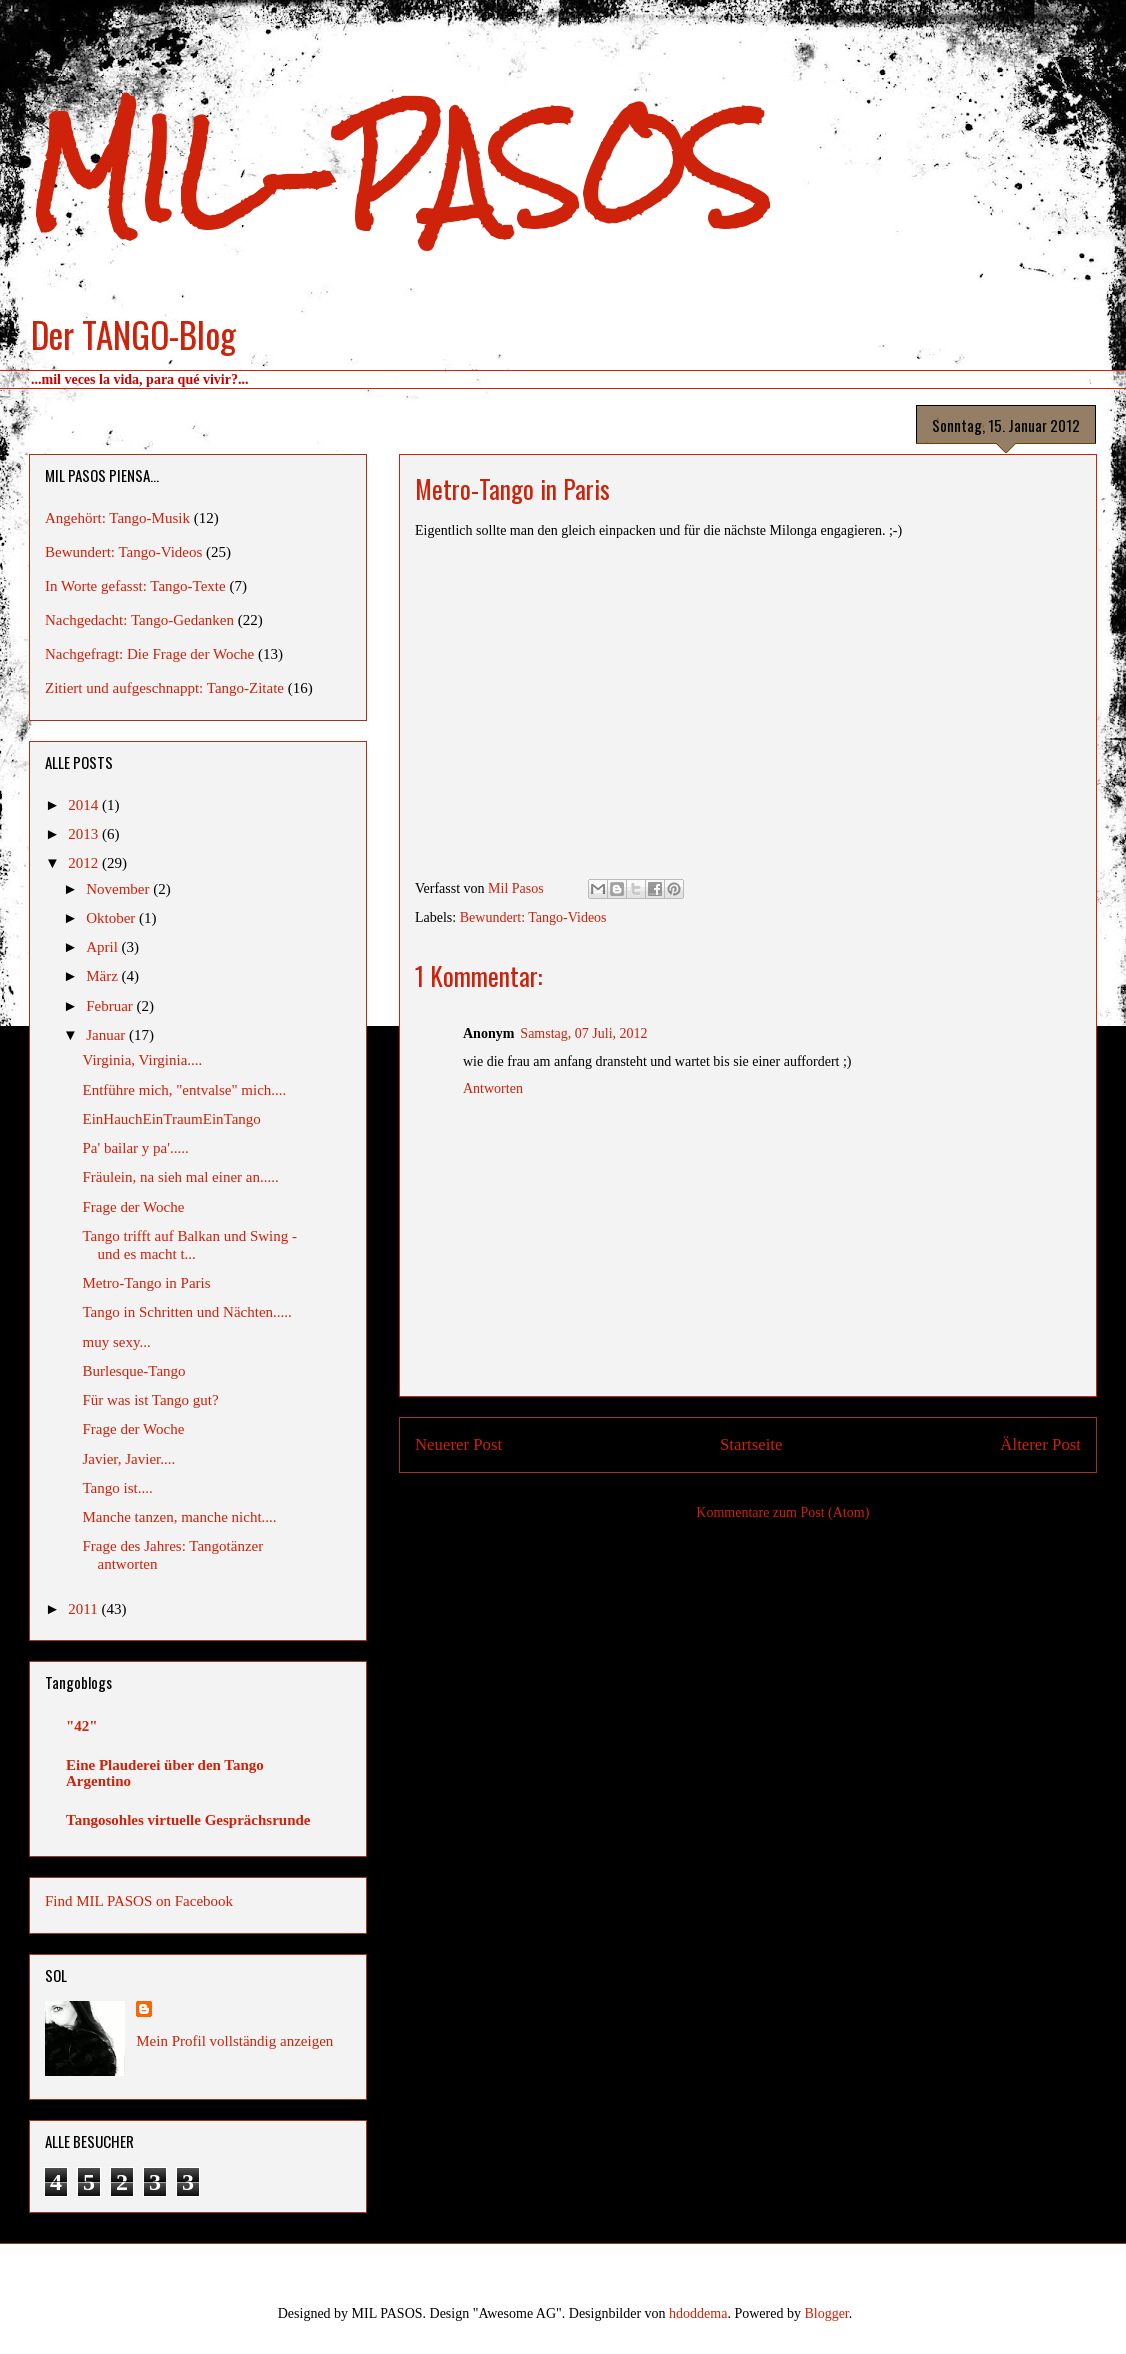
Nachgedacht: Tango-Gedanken (139, 620)
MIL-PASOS (399, 170)
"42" (82, 1726)
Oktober (112, 918)
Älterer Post (1040, 1444)
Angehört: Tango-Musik (117, 518)
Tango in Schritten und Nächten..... (187, 1312)
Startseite (751, 1444)
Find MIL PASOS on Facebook (139, 1901)
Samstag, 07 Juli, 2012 (583, 1033)
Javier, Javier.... (129, 1459)
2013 (85, 834)
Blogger (826, 2313)
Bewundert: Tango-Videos (533, 917)
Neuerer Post (458, 1444)
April (103, 947)
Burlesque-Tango (134, 1371)
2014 (85, 805)
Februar (111, 1006)
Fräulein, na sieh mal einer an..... (181, 1177)
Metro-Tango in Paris (147, 1283)
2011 (84, 1609)
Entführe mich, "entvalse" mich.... (185, 1090)
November (119, 889)
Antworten (493, 1088)
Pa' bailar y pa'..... (136, 1148)
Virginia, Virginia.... (143, 1060)
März (103, 976)
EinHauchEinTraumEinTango (172, 1119)
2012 (85, 863)
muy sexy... (117, 1342)
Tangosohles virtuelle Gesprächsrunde (188, 1820)
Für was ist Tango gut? (151, 1400)
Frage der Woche (134, 1207)
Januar (107, 1035)
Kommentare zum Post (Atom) (782, 1512)
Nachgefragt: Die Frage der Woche (149, 654)
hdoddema (698, 2313)
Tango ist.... (118, 1488)
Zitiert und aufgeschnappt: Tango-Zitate (164, 688)
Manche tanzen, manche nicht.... (180, 1517)
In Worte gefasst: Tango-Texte (135, 586)
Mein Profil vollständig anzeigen (234, 2041)
